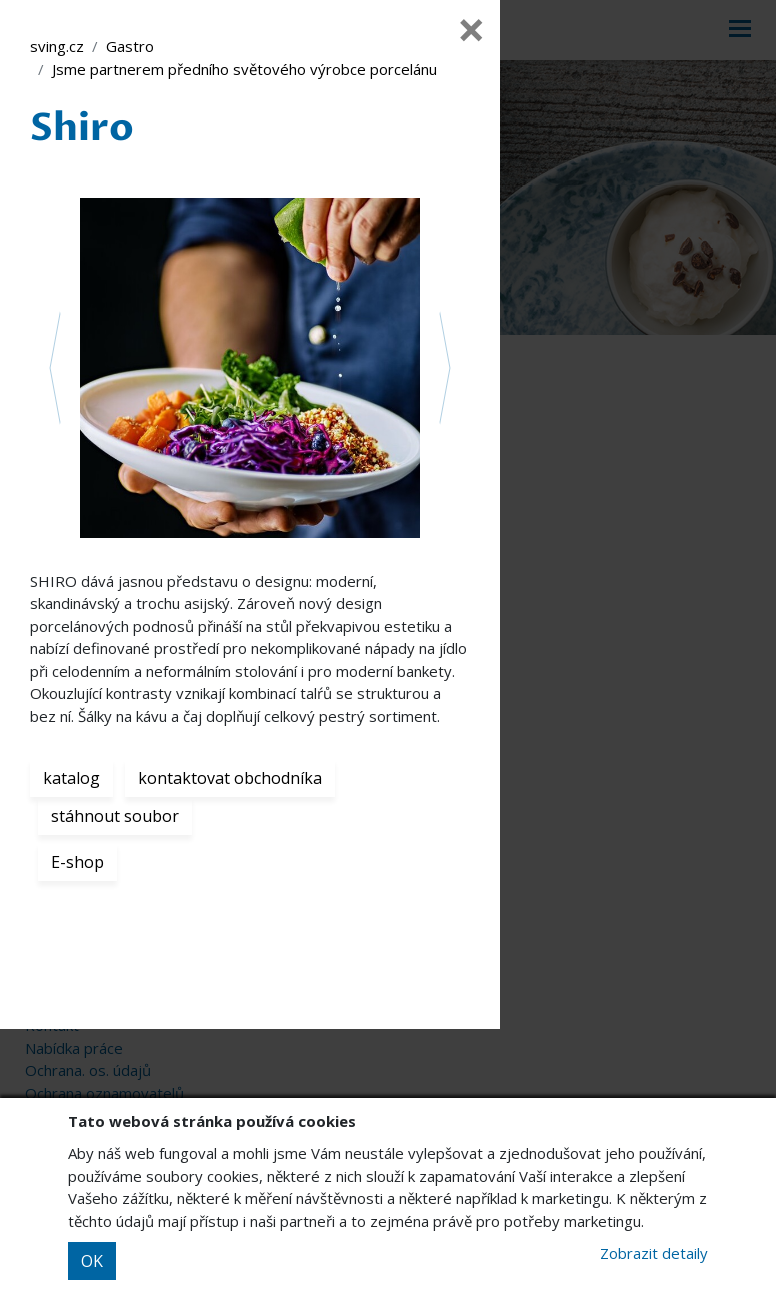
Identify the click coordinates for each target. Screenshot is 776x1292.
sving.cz (57, 46)
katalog (71, 778)
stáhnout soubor (115, 816)
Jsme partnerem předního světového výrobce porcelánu (244, 69)
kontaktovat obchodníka (230, 778)
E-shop (77, 862)
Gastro (130, 46)
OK (92, 1261)
